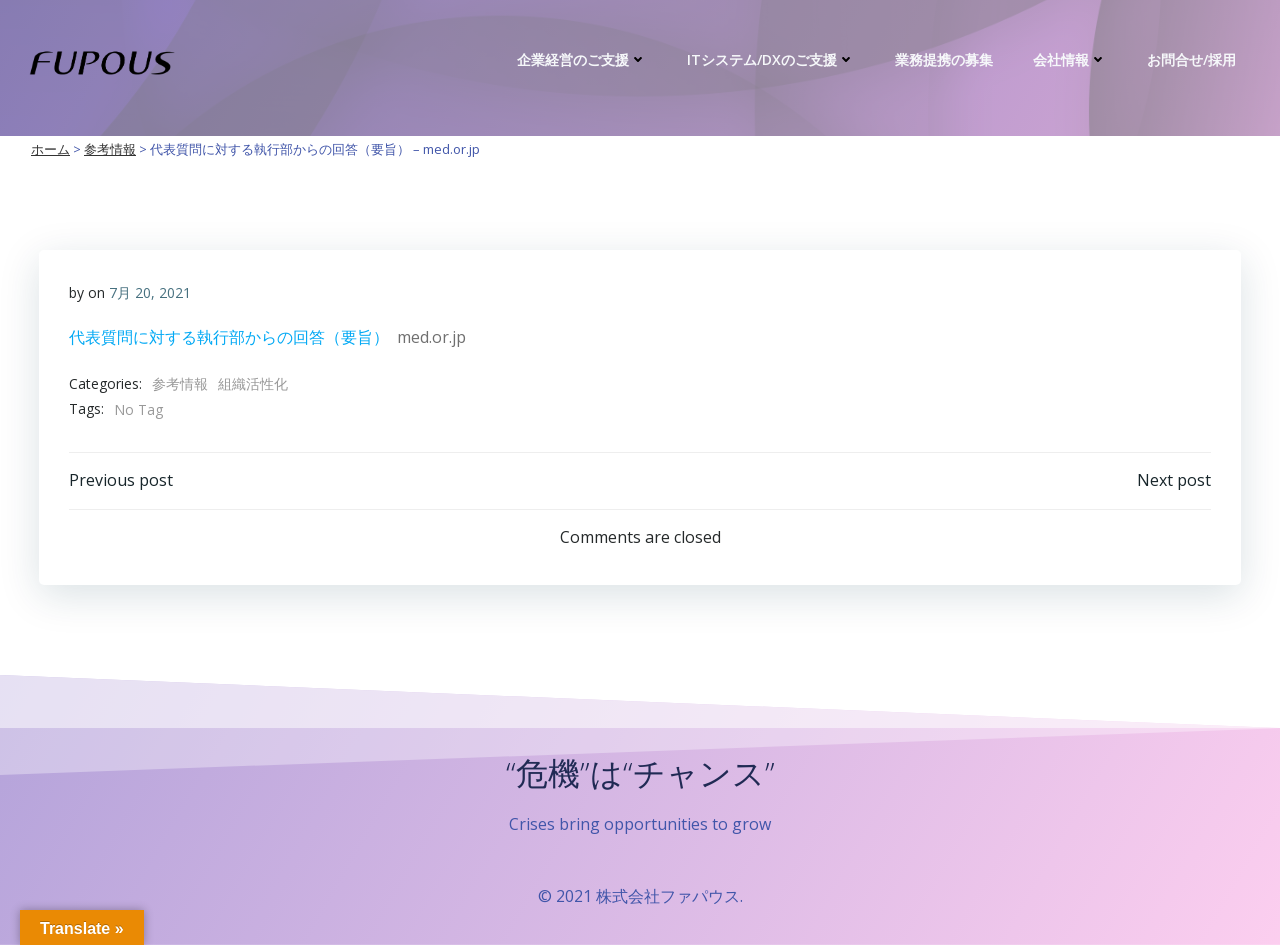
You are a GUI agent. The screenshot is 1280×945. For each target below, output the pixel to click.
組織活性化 (253, 383)
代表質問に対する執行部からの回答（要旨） (229, 337)
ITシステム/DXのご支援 (771, 59)
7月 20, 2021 (150, 292)
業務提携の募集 (944, 59)
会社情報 (1070, 59)
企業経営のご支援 (582, 59)
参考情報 (180, 383)
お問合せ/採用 (1191, 59)
